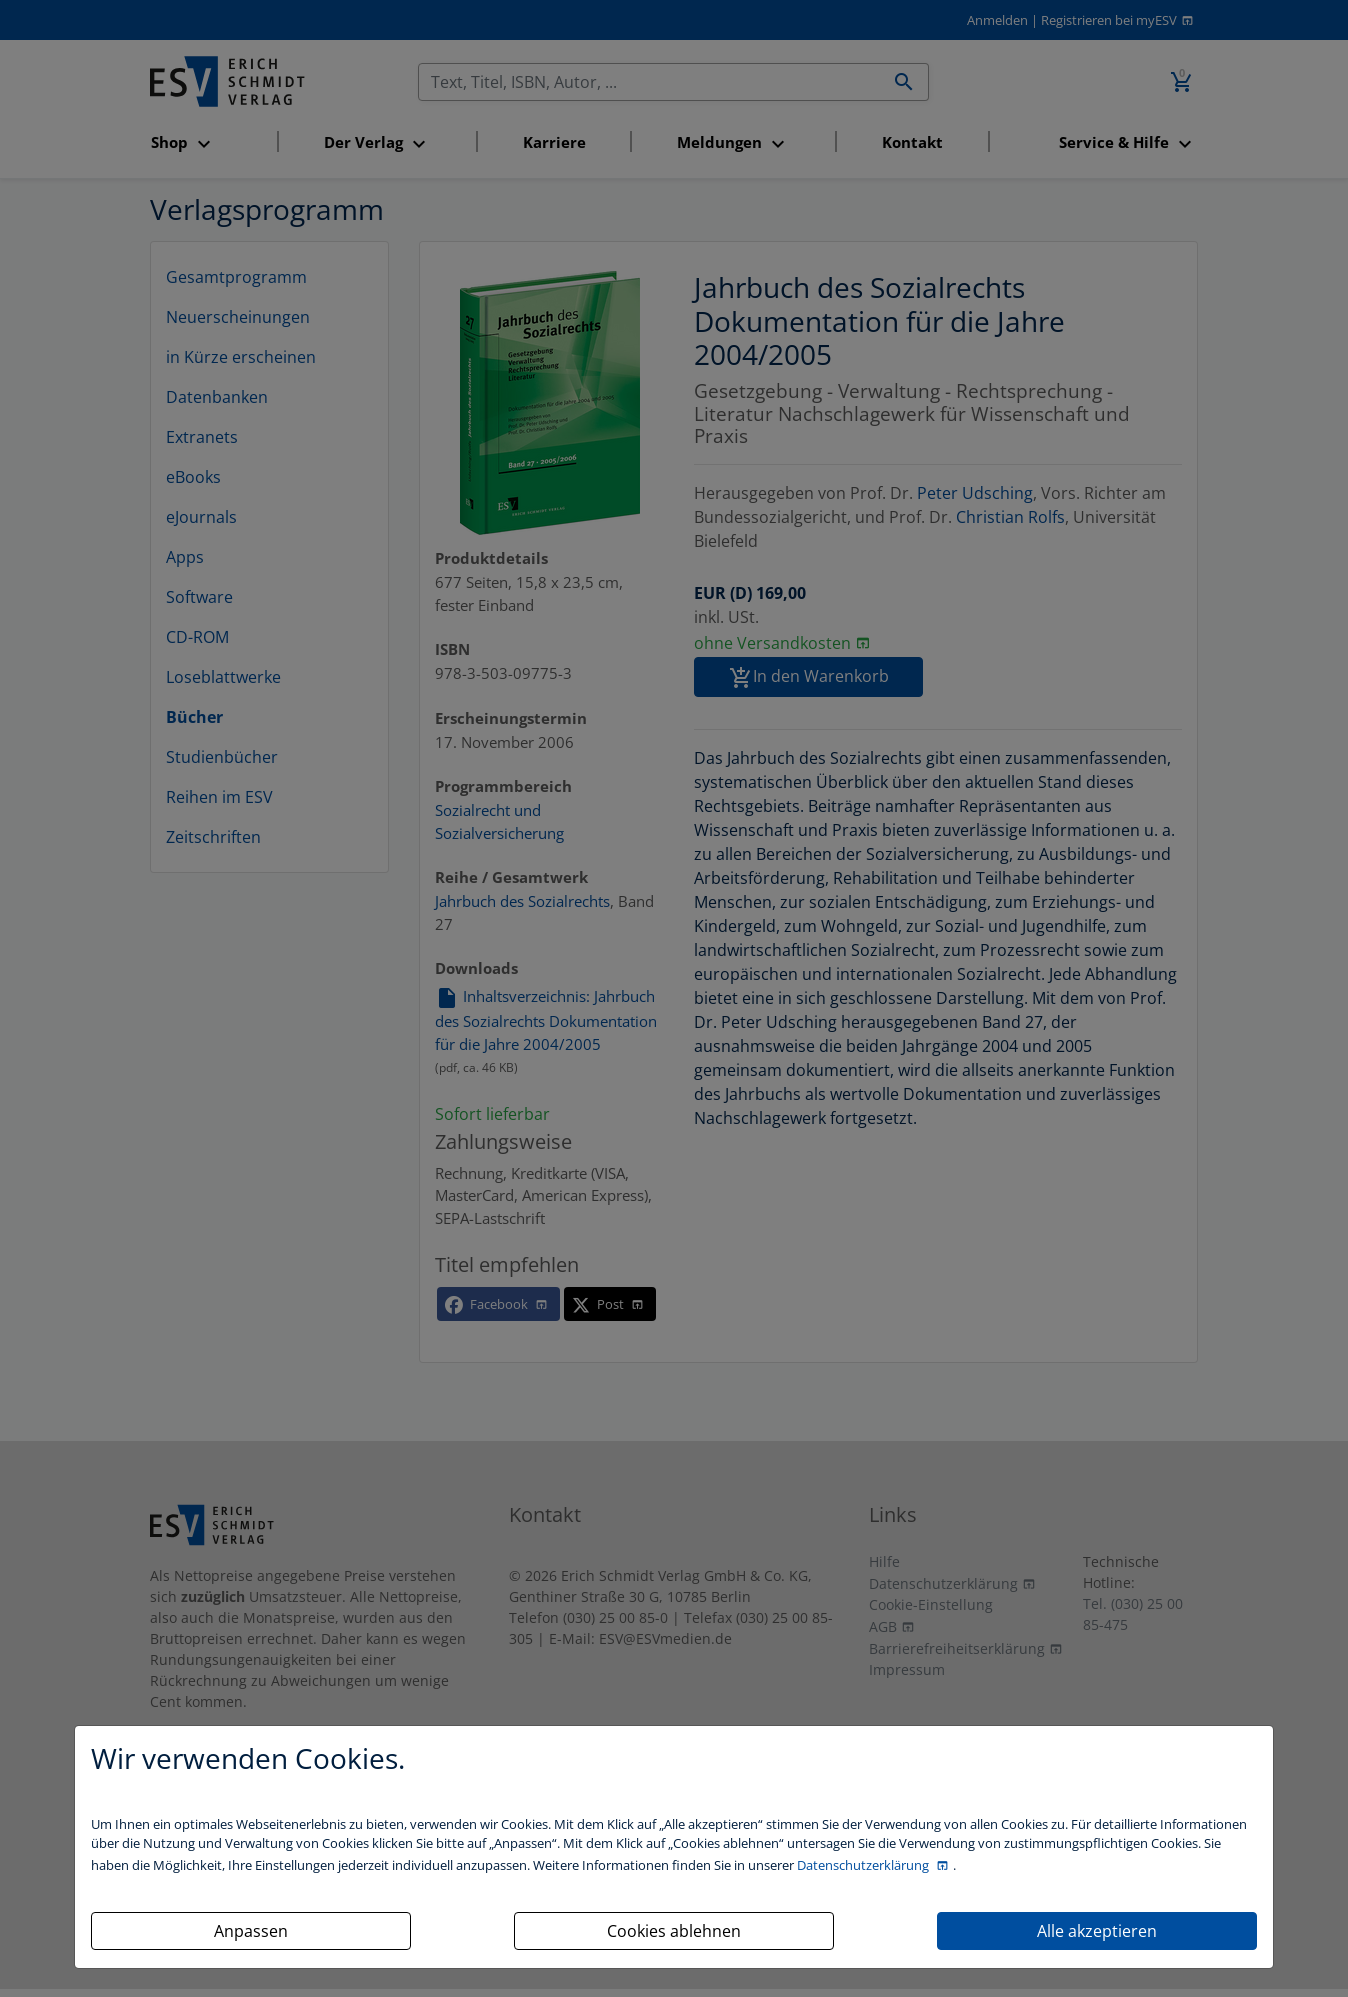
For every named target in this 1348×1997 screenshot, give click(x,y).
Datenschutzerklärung (864, 1865)
